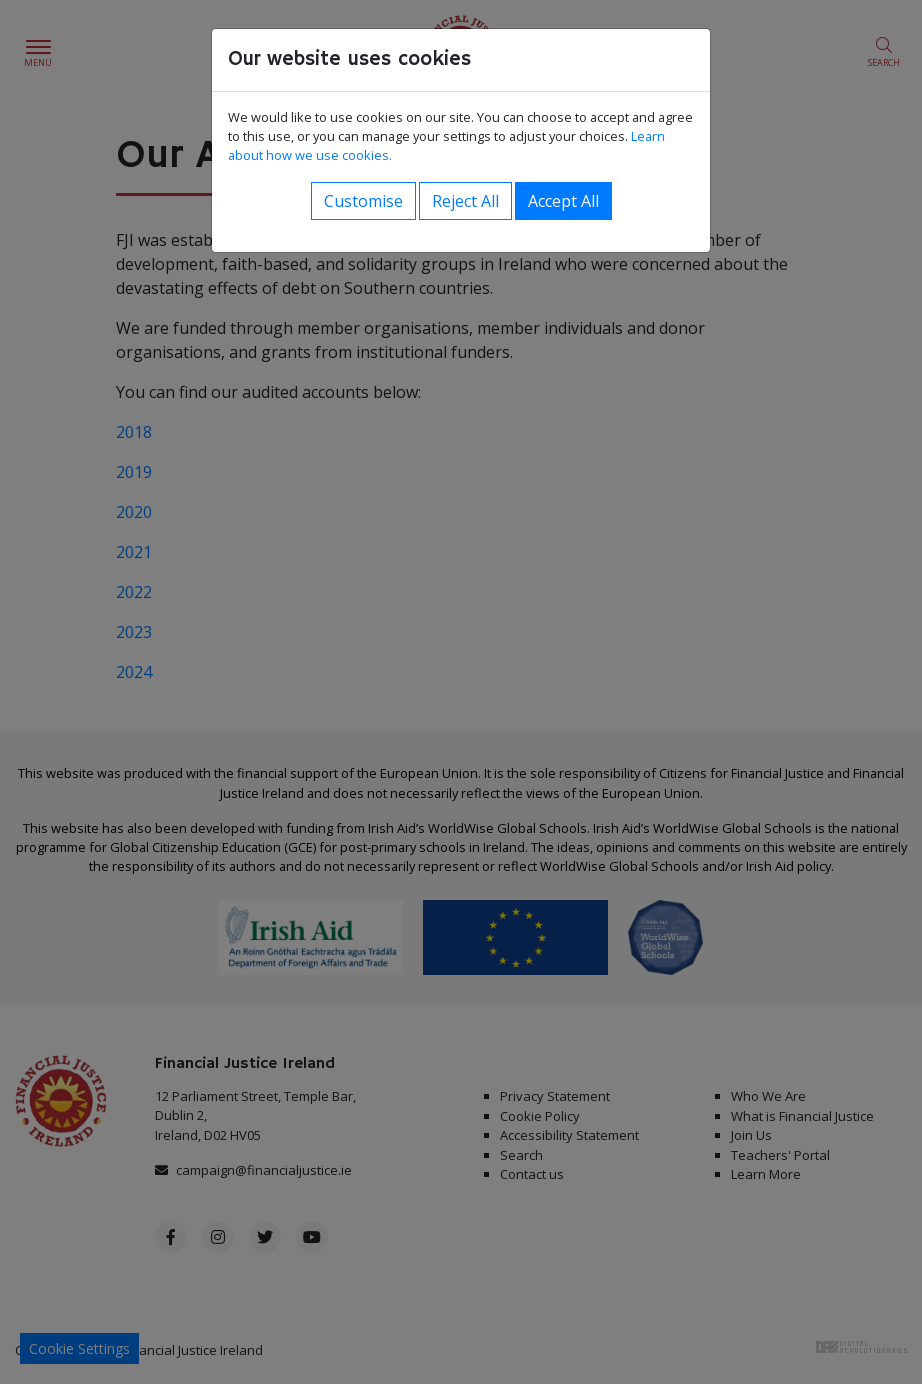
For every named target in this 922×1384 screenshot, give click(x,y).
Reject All (465, 201)
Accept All (563, 201)
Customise (363, 201)
